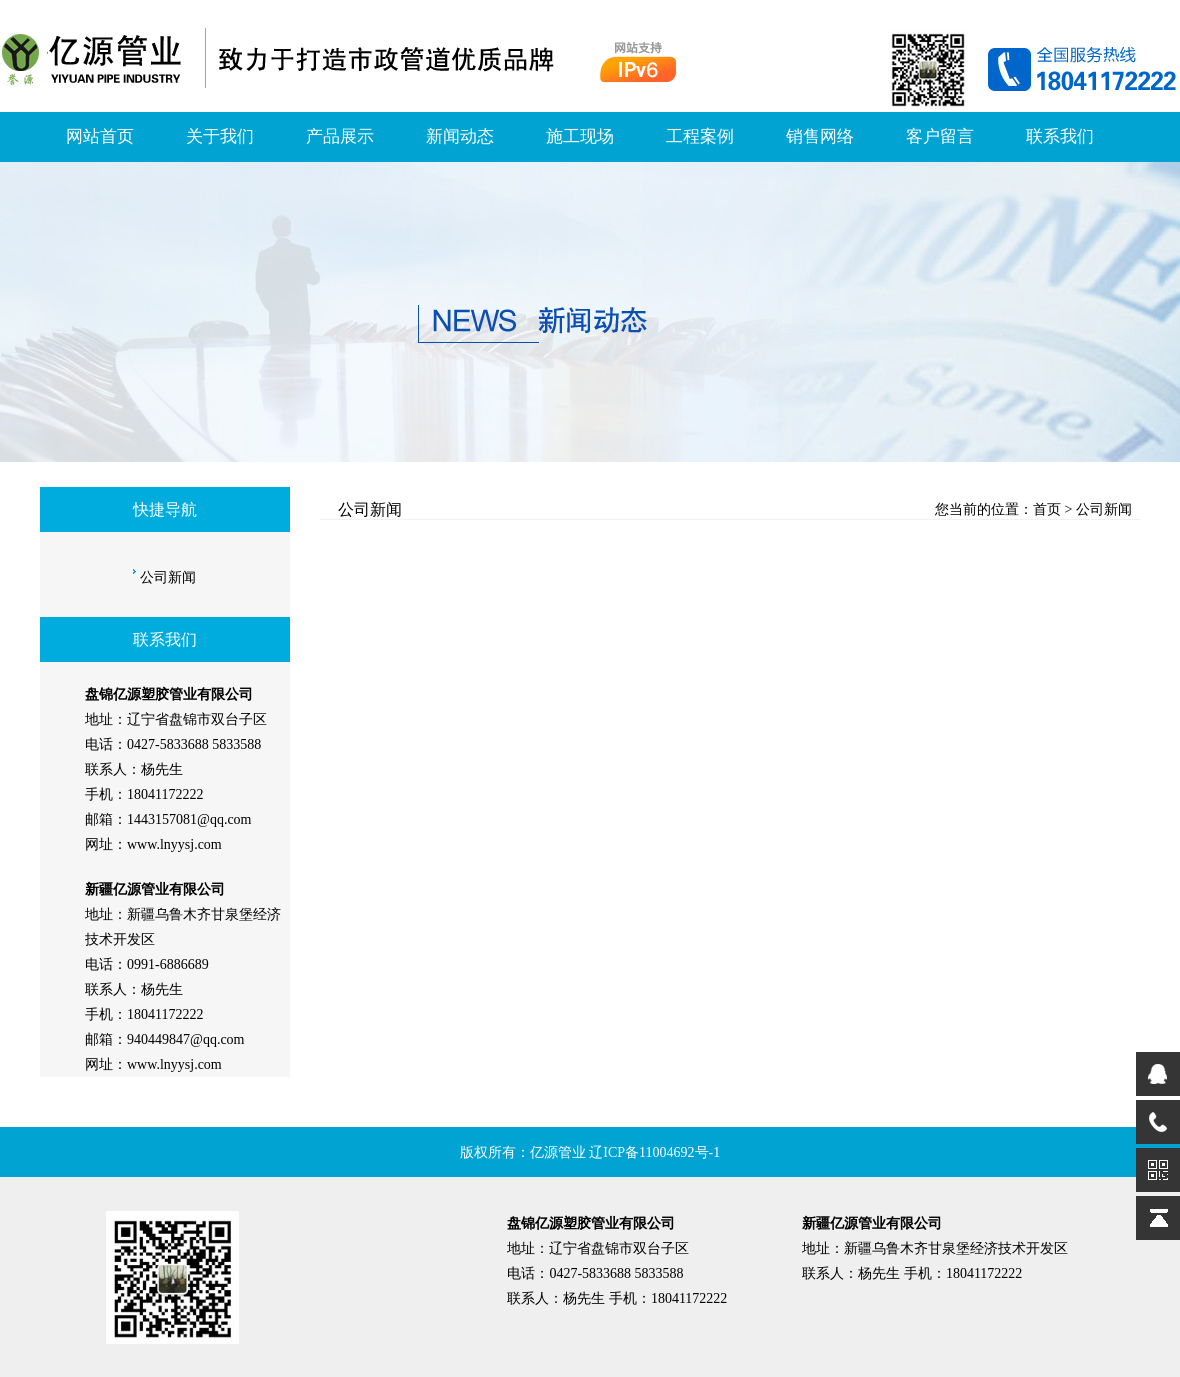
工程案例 (700, 136)
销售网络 (820, 136)
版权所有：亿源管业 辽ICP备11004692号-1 (590, 1152)
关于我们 (220, 136)
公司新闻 (168, 577)
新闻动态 (460, 136)
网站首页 (100, 136)
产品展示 (340, 136)
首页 (1047, 509)
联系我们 (1060, 136)
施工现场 (580, 136)
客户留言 (940, 136)
